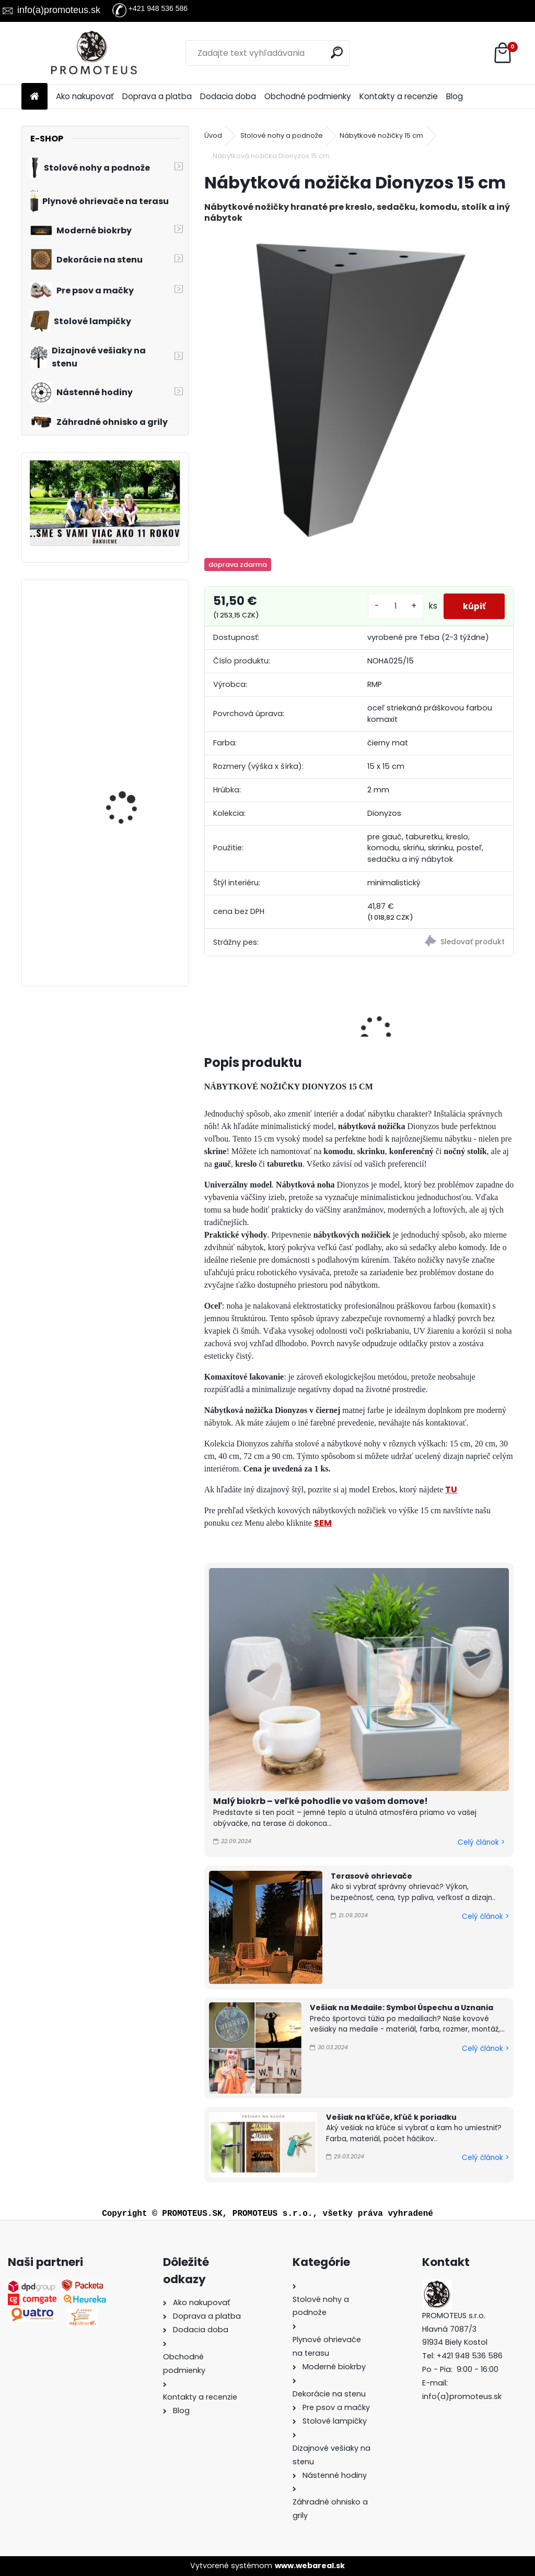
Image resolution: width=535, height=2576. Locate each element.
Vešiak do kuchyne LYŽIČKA (123, 760)
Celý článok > (481, 1842)
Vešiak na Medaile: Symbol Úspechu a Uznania (401, 2007)
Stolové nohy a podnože (281, 135)
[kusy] (391, 606)
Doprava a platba (157, 96)
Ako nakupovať (85, 96)
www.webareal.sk (310, 2565)
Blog (454, 96)
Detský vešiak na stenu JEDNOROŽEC (132, 634)
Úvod (213, 135)
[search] (337, 52)
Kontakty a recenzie (398, 96)
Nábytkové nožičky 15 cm (381, 135)
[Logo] (93, 53)
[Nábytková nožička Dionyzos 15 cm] (359, 388)
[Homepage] (34, 97)
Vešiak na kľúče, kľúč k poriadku (391, 2117)
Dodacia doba (228, 96)
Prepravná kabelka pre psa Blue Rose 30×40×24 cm (131, 903)
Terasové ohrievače (371, 1876)
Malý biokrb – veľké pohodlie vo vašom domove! (320, 1801)
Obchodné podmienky (307, 96)
